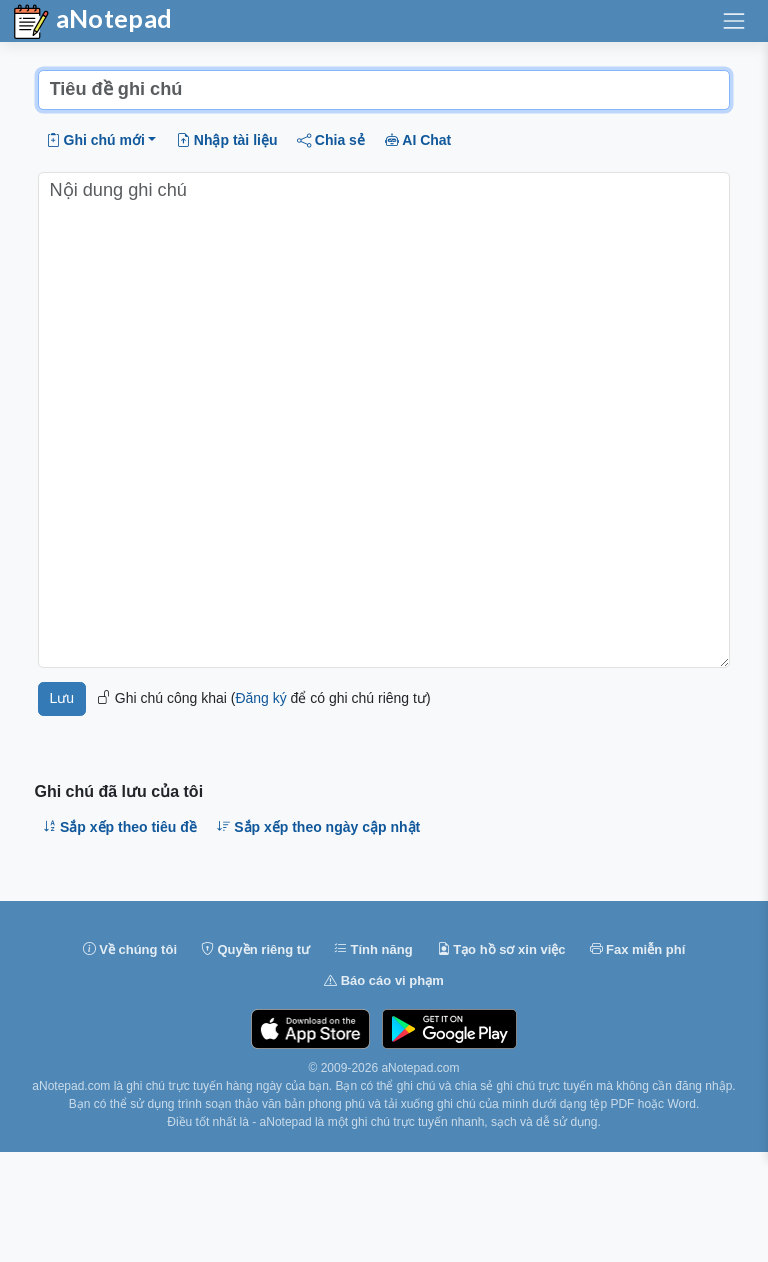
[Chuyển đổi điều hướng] (734, 21)
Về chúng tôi (130, 950)
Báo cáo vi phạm (384, 981)
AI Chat (418, 140)
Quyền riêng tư (255, 950)
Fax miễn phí (638, 950)
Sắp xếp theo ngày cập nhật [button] (319, 827)
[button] (101, 140)
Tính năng (373, 950)
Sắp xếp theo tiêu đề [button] (120, 827)
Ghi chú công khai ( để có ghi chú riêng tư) (263, 698)
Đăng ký (260, 698)
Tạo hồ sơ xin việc (501, 950)
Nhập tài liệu (226, 140)
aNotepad (92, 22)
